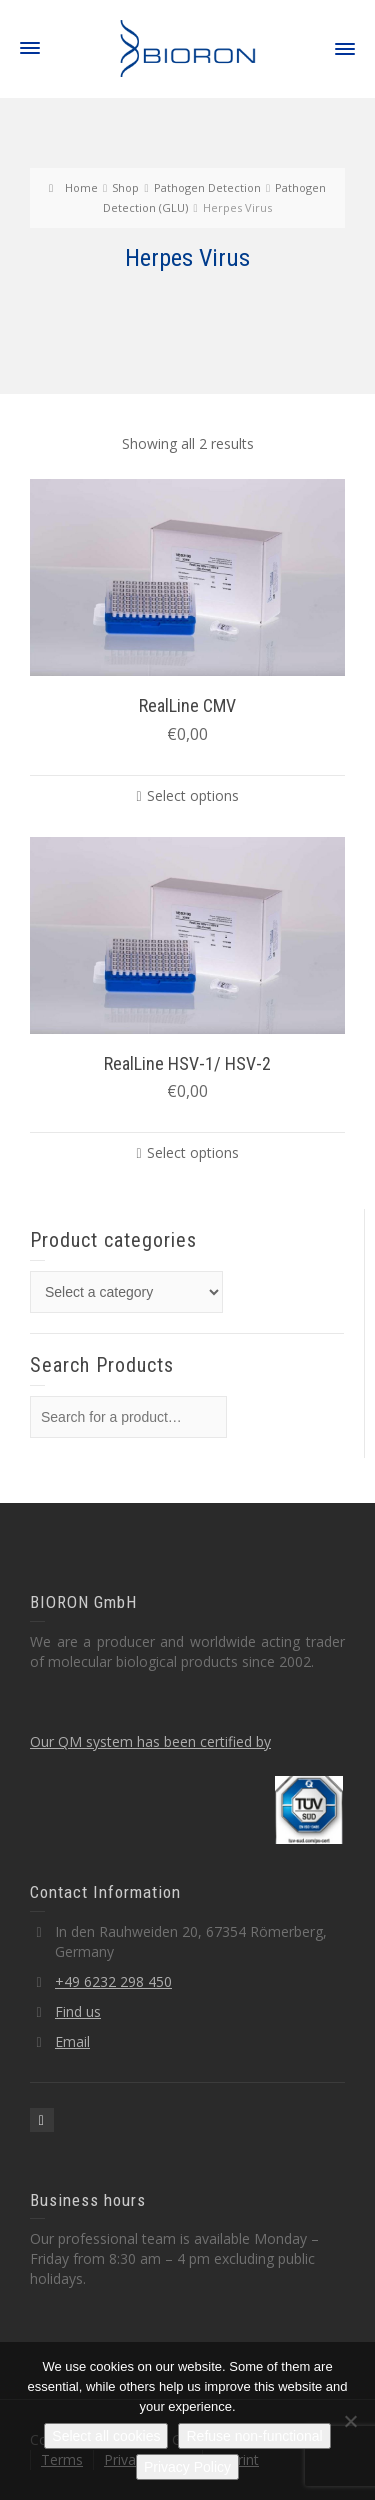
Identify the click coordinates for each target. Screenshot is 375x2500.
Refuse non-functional (254, 2436)
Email (72, 2041)
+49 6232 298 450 (113, 1981)
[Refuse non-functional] (350, 2421)
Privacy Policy (187, 2467)
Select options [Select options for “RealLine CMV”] (193, 795)
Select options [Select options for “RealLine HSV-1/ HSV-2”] (193, 1152)
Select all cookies (106, 2436)
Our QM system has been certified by (150, 1741)
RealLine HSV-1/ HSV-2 (187, 1063)
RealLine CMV (187, 705)
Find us (78, 2011)
